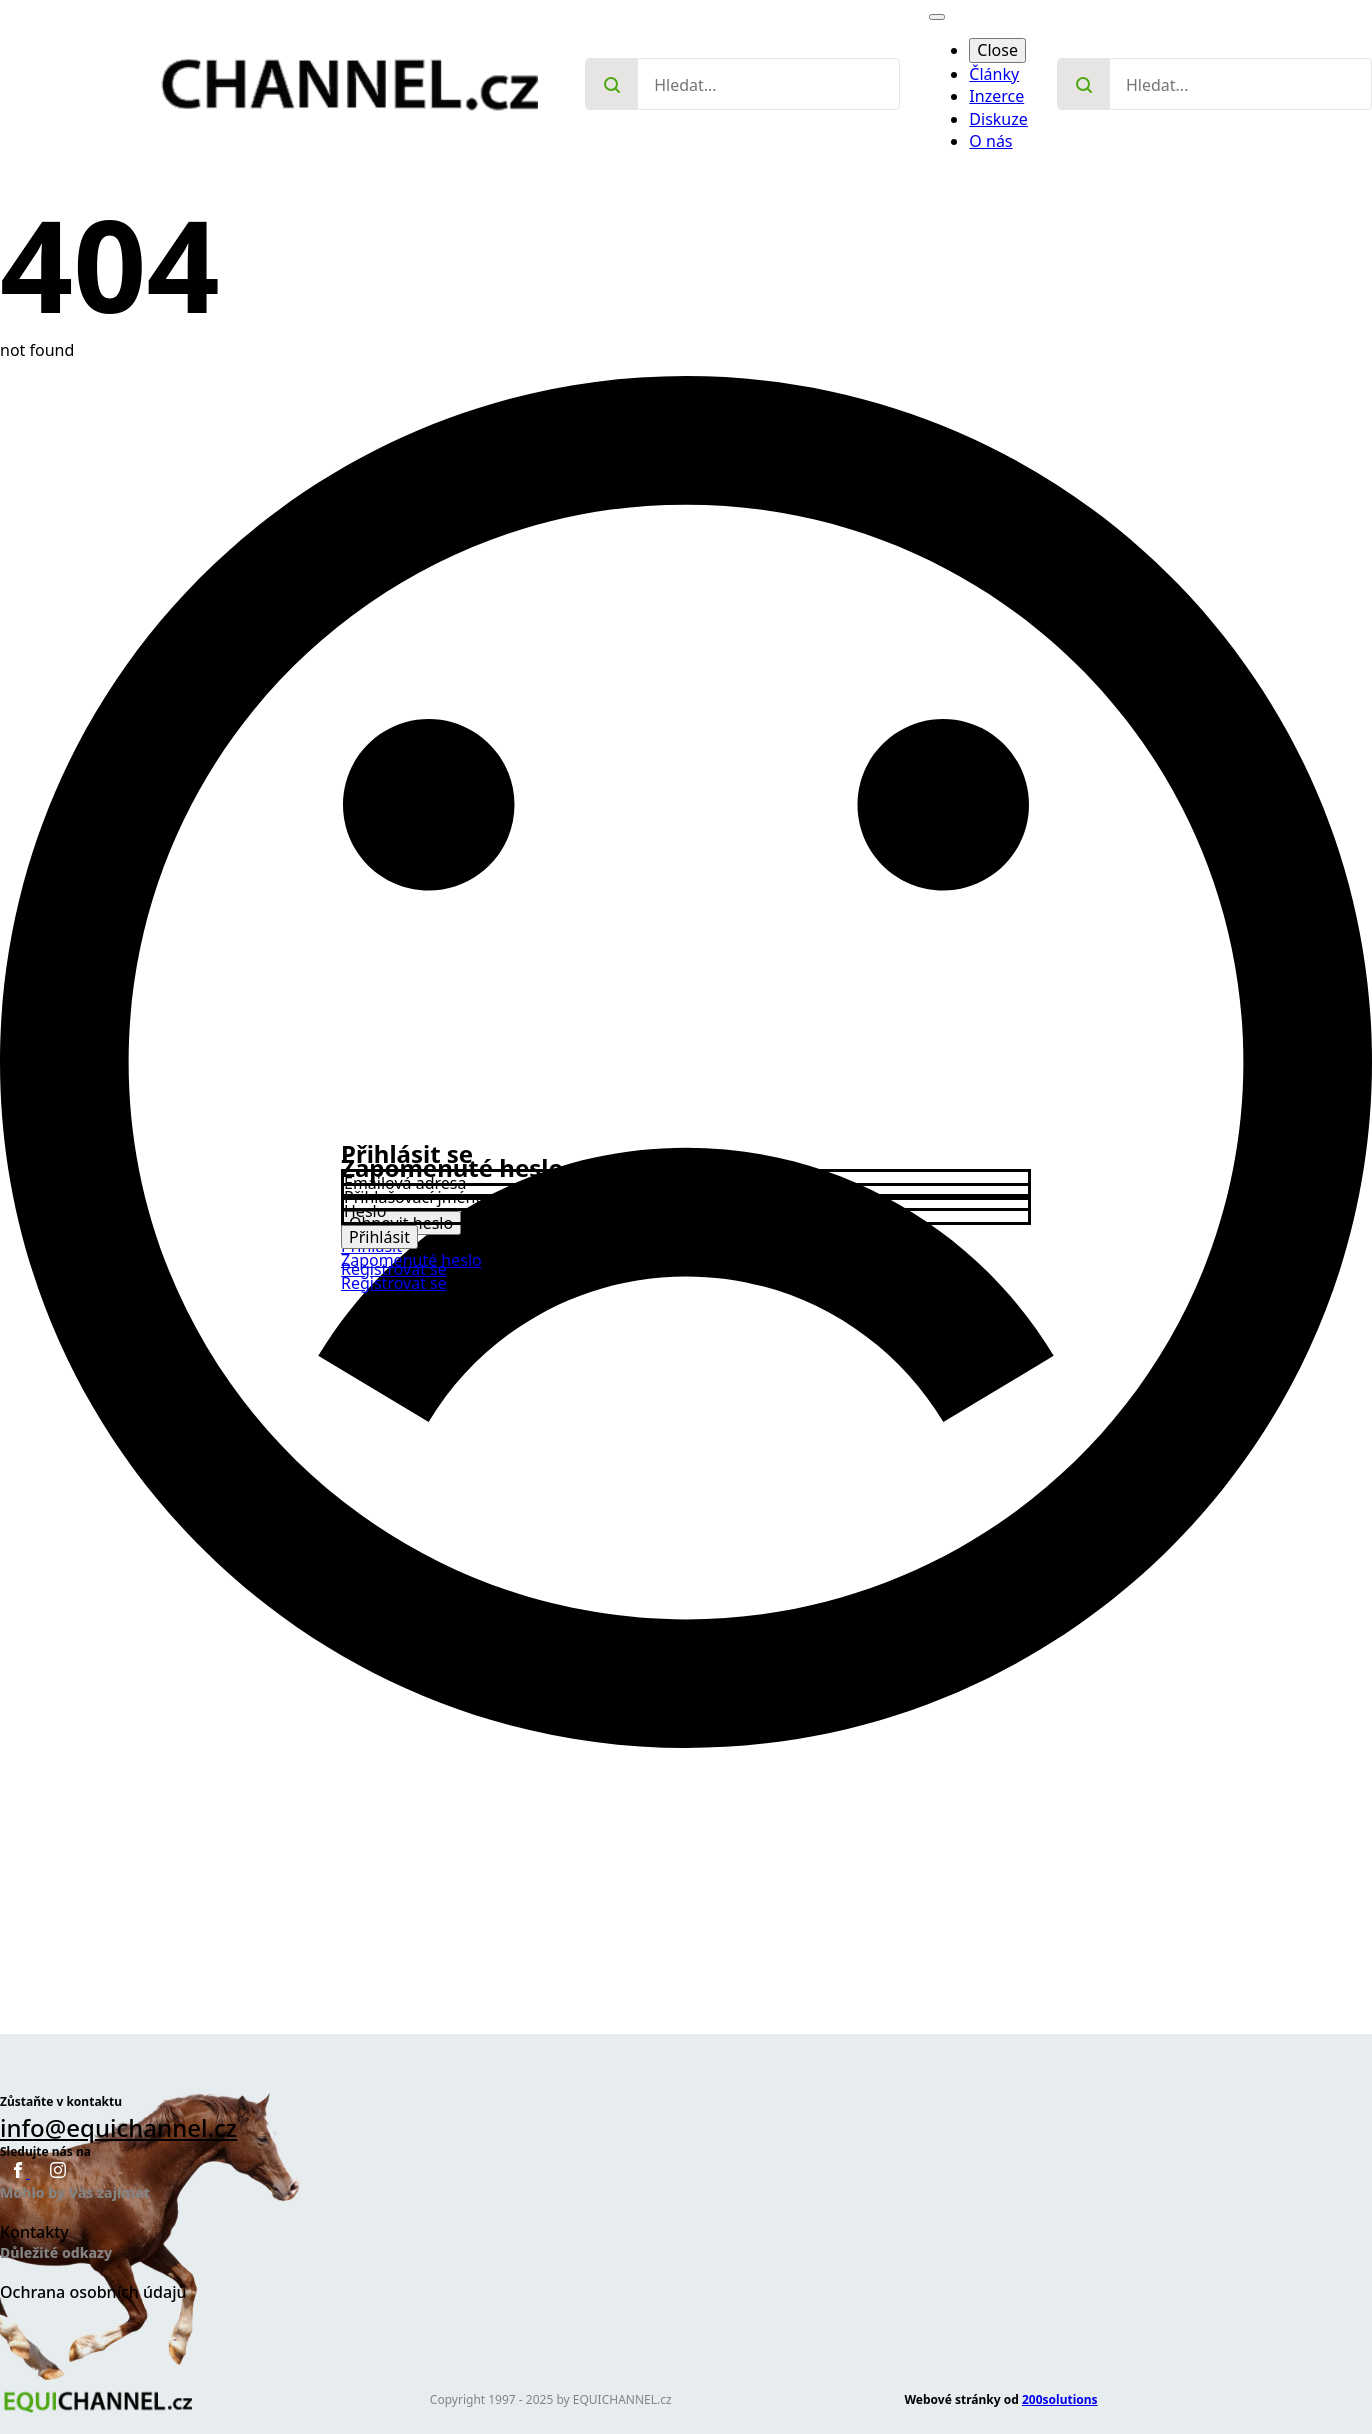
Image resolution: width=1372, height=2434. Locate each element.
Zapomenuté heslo (411, 1260)
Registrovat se (394, 1283)
